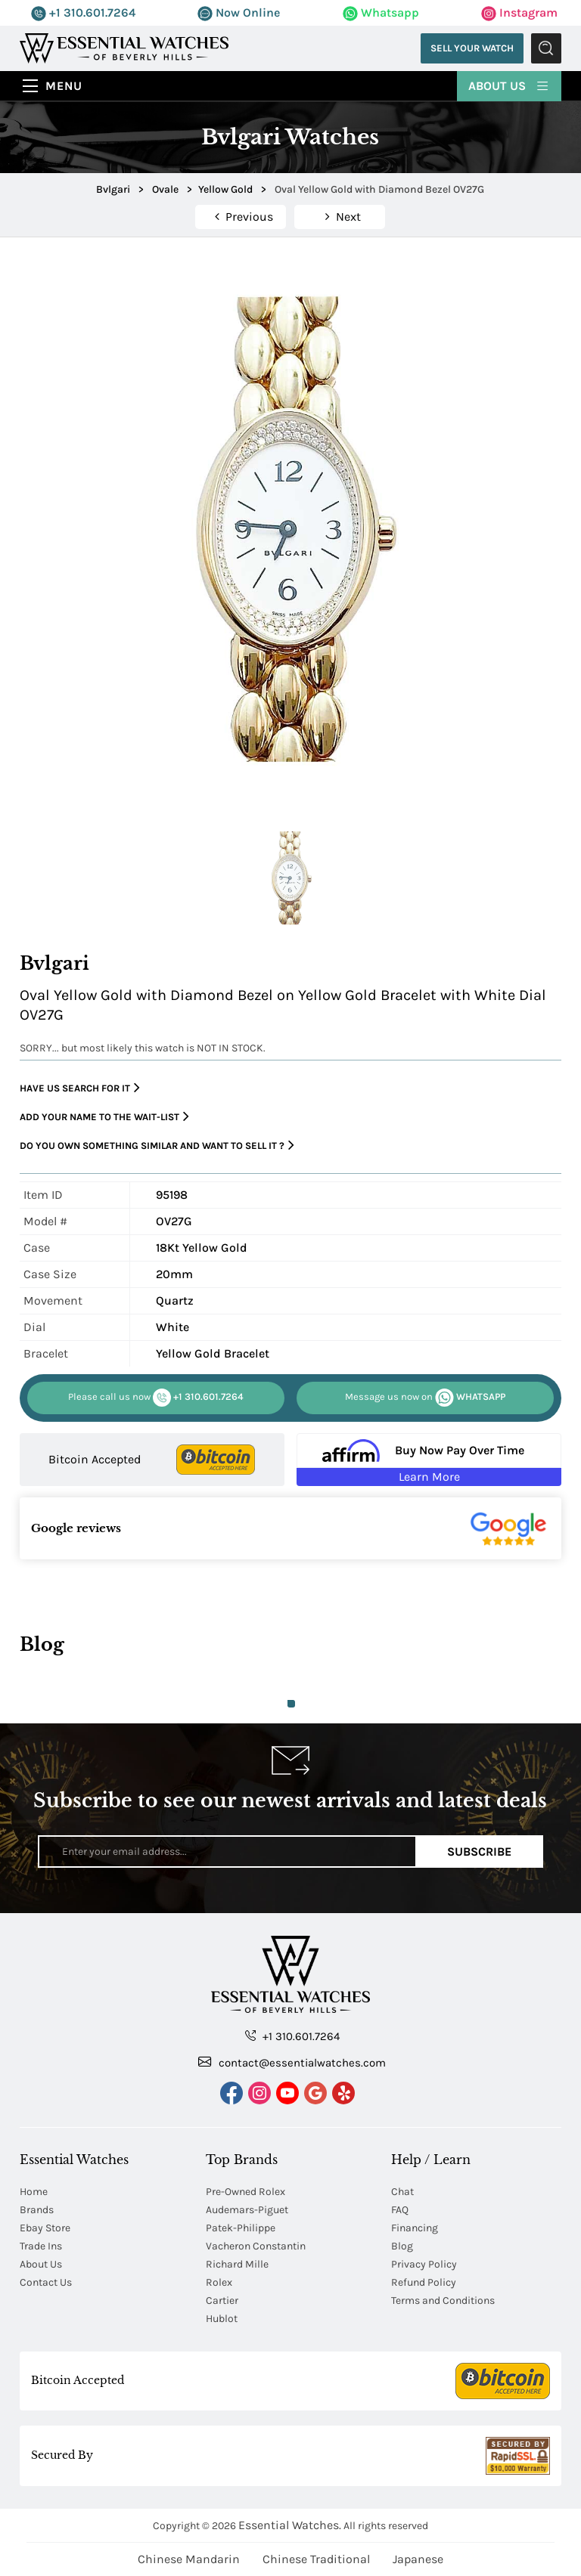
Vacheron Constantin (256, 2246)
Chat (402, 2191)
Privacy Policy (424, 2264)
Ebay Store (45, 2227)
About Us (509, 85)
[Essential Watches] (124, 47)
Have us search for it (80, 1088)
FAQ (400, 2209)
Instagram (519, 12)
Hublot (222, 2318)
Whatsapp (381, 12)
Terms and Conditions (443, 2300)
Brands (37, 2209)
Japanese (418, 2559)
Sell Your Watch (472, 48)
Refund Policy (423, 2282)
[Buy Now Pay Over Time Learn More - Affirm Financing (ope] (429, 1459)
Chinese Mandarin (189, 2559)
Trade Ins (41, 2246)
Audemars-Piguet (247, 2209)
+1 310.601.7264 (83, 12)
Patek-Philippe (240, 2227)
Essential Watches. (289, 2525)
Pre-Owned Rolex (245, 2191)
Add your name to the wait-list (104, 1116)
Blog (402, 2246)
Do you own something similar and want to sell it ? (157, 1145)
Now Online (238, 12)
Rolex (219, 2282)
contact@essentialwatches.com (292, 2062)
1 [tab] (291, 1704)
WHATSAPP (425, 1398)
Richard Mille (237, 2264)
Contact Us (46, 2282)
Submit (546, 48)
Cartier (222, 2300)
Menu (63, 86)
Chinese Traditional (316, 2559)
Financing (414, 2227)
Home (34, 2191)
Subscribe (479, 1851)
